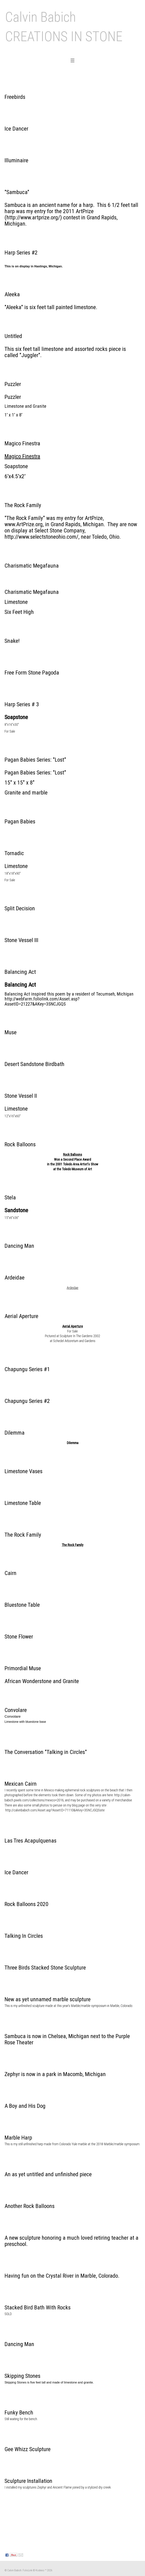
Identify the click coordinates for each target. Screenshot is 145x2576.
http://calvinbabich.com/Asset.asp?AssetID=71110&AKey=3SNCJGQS (52, 1810)
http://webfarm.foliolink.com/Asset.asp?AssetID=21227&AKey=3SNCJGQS (42, 1001)
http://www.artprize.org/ (33, 217)
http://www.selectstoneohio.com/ (41, 536)
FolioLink (27, 2570)
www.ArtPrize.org (24, 524)
